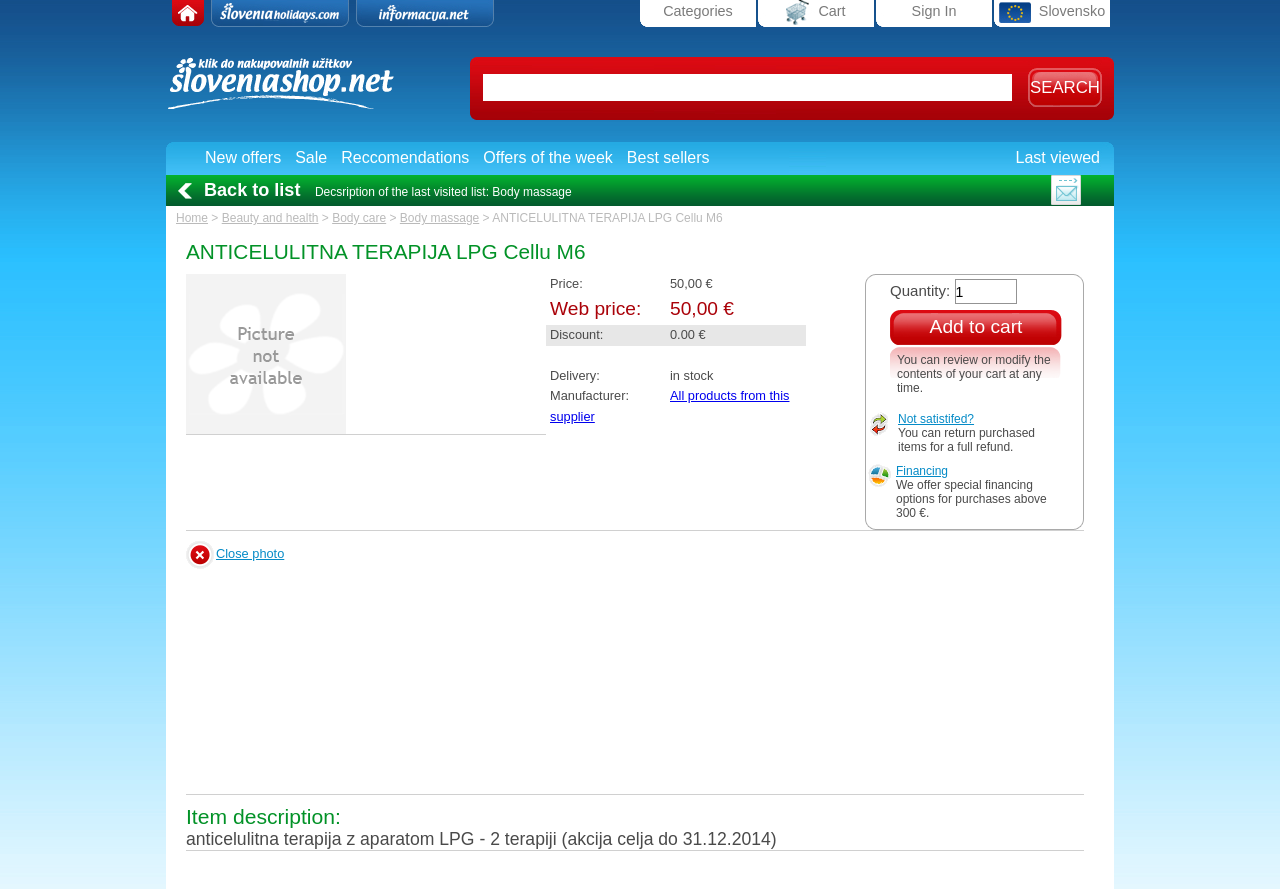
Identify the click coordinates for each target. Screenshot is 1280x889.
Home (192, 218)
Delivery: (575, 375)
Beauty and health (270, 218)
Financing (922, 471)
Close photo (250, 553)
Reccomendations (405, 157)
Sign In (934, 11)
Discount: (576, 334)
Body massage (439, 218)
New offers (243, 157)
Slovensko (1052, 12)
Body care (359, 218)
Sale (311, 157)
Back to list (252, 190)
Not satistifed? (936, 419)
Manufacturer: (589, 395)
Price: (566, 283)
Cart (815, 12)
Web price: (595, 308)
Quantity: (920, 290)
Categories (698, 11)
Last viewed (1058, 157)
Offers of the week (548, 157)
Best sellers (668, 157)
